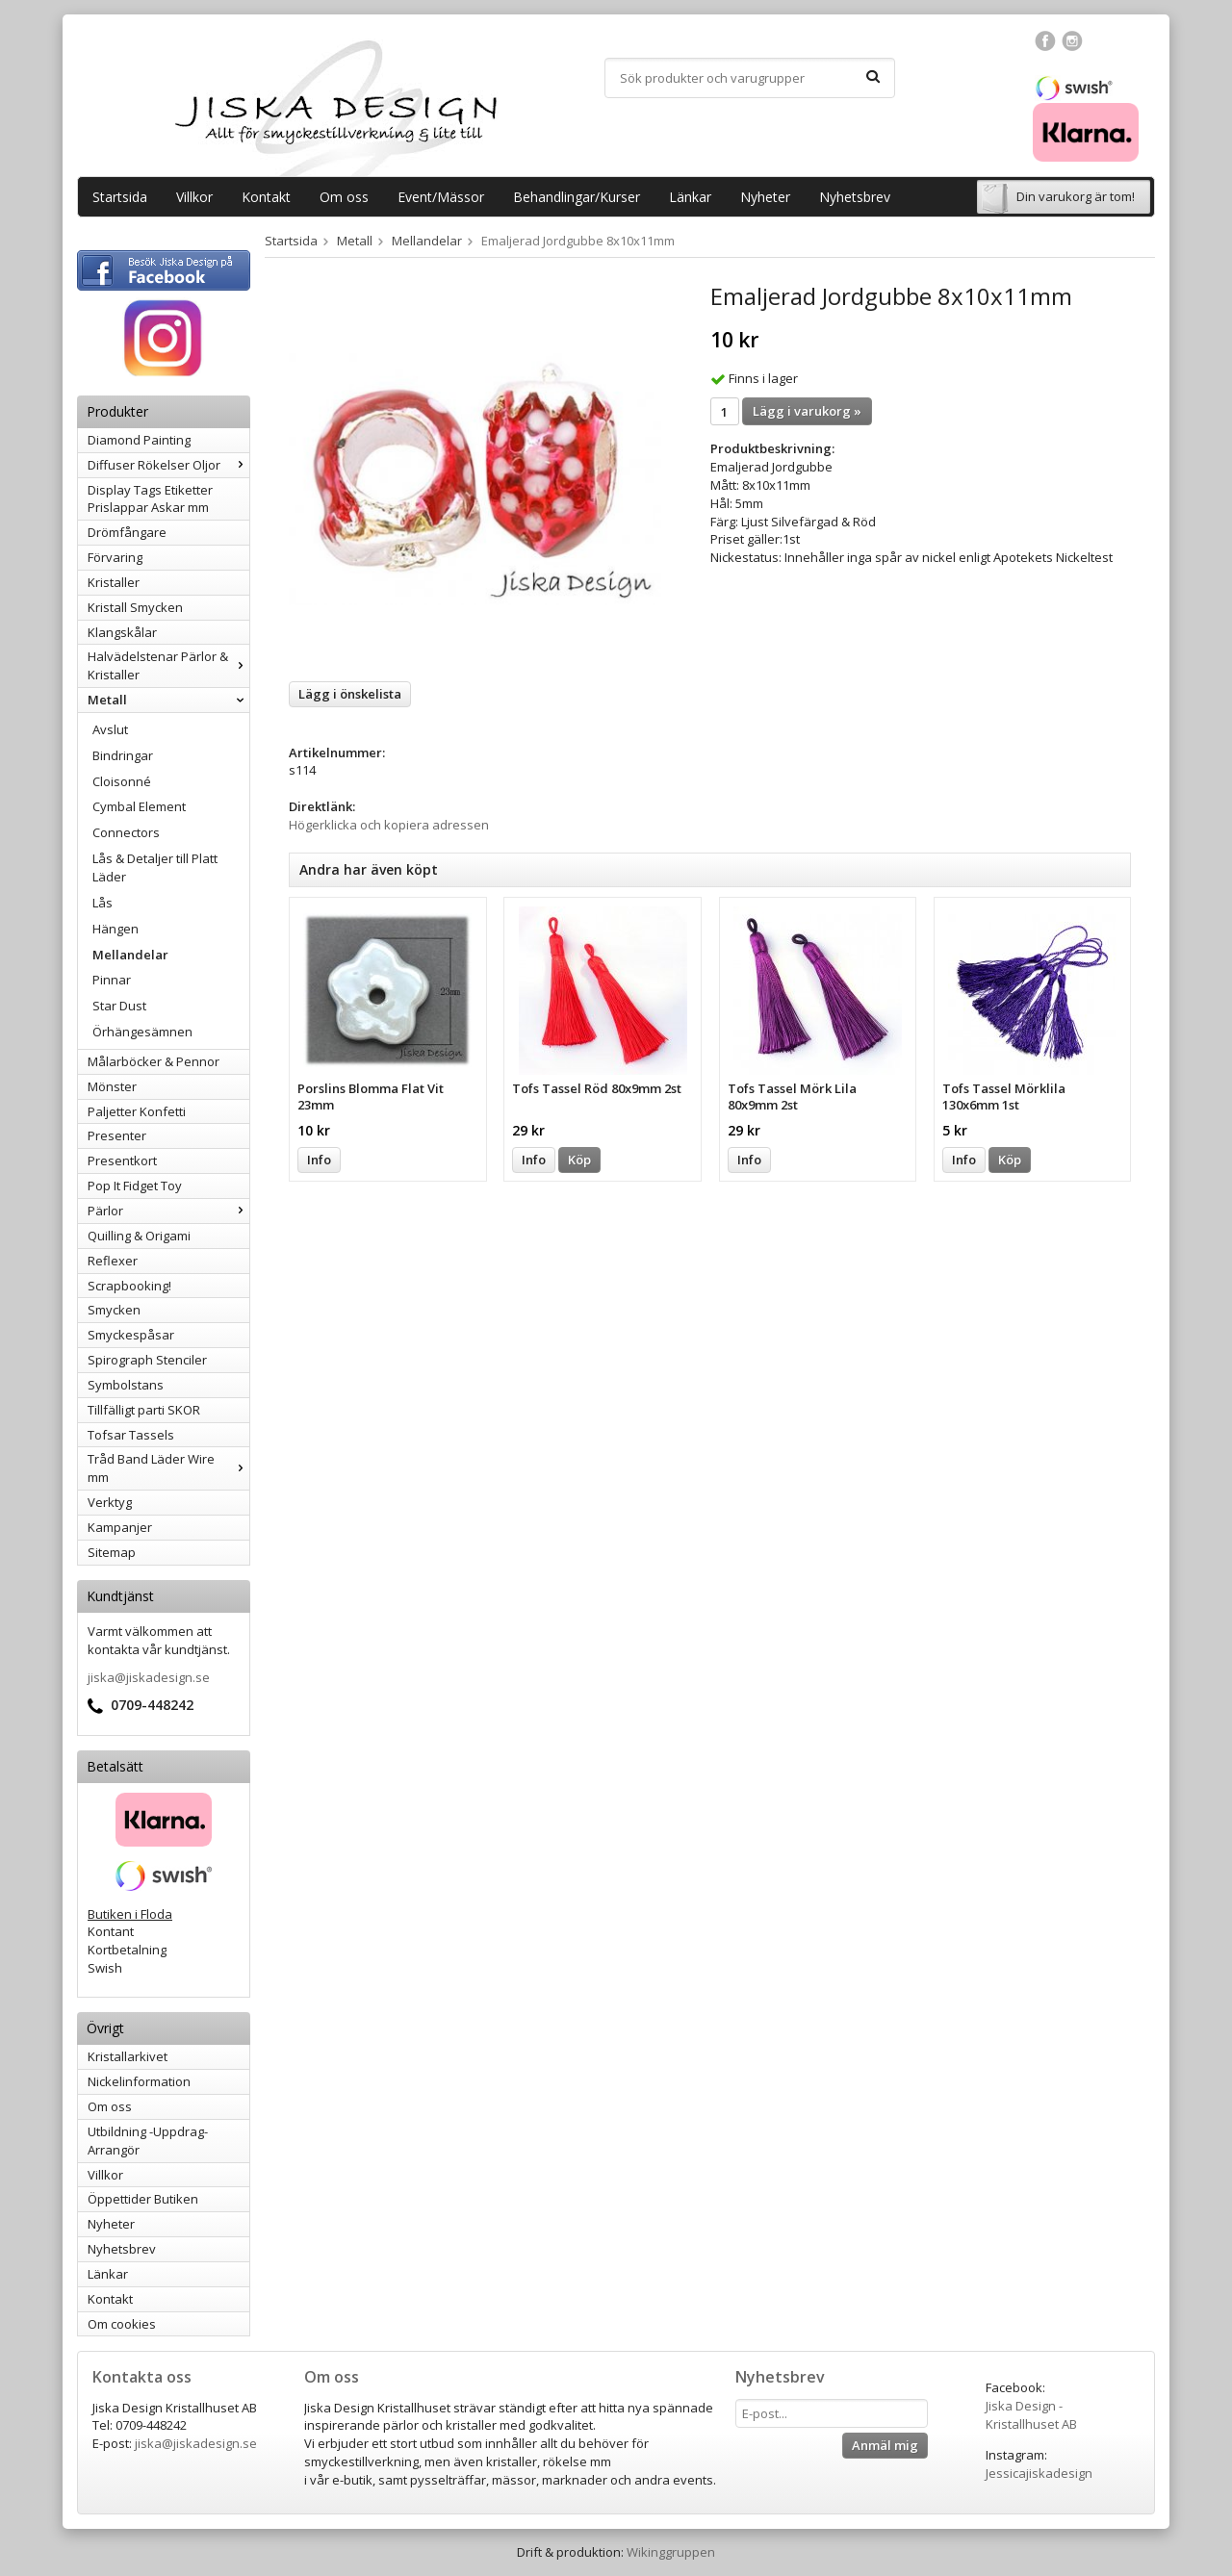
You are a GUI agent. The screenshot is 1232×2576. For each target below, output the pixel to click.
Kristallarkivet (127, 2056)
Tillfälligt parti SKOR (144, 1409)
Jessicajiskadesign (1039, 2473)
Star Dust (119, 1005)
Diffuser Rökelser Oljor (168, 464)
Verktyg (110, 1502)
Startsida (119, 197)
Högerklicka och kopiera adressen (389, 824)
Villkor (194, 197)
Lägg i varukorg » (807, 411)
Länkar (690, 197)
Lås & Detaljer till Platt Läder (155, 867)
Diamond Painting (139, 439)
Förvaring (115, 557)
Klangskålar (122, 632)
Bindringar (122, 755)
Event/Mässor (441, 197)
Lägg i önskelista (349, 693)
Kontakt (266, 197)
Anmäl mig (885, 2445)
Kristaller (114, 582)
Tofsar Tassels (131, 1434)
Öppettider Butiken (143, 2198)
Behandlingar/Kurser (576, 197)
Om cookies (122, 2324)
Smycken (114, 1309)
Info (319, 1159)
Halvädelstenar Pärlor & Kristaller (168, 665)
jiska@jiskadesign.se (149, 1677)
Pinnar (111, 979)
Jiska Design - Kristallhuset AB (1031, 2415)
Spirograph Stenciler (147, 1359)
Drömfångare (127, 532)
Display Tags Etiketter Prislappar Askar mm (150, 499)
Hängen (115, 928)
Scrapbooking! (129, 1285)
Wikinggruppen (671, 2552)
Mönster (112, 1086)
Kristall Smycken (135, 607)
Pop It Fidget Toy (135, 1185)
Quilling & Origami (139, 1235)
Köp (579, 1159)
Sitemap (112, 1552)
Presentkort (122, 1160)
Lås (102, 902)
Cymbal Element (139, 806)
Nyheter (765, 197)
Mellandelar (130, 954)
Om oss (344, 197)
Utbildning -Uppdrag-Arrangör (148, 2140)
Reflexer (113, 1260)
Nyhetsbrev (854, 197)
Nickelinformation (139, 2081)
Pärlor (168, 1210)
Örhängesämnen (142, 1031)
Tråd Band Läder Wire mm (168, 1468)
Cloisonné (121, 781)
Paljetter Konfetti (137, 1111)
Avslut (110, 729)
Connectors (126, 832)
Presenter (117, 1135)
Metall (168, 699)
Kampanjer (120, 1527)
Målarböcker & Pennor (153, 1061)
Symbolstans (126, 1384)
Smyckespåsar (131, 1334)
